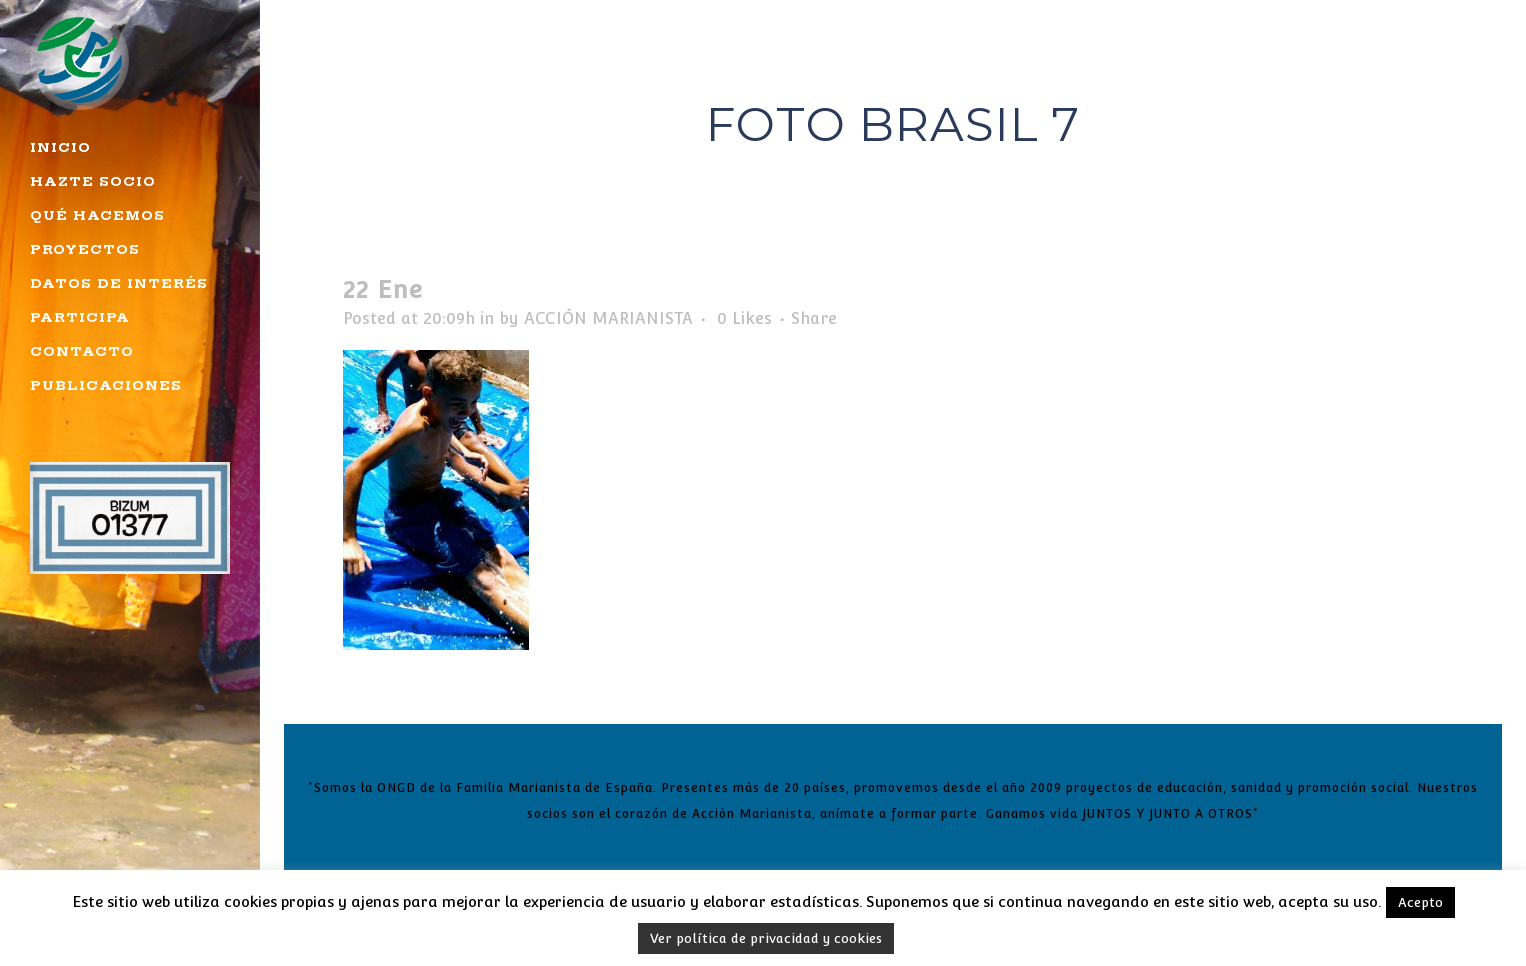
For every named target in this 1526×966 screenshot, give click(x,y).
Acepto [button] (1420, 902)
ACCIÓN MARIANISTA (608, 318)
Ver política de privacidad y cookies (766, 938)
